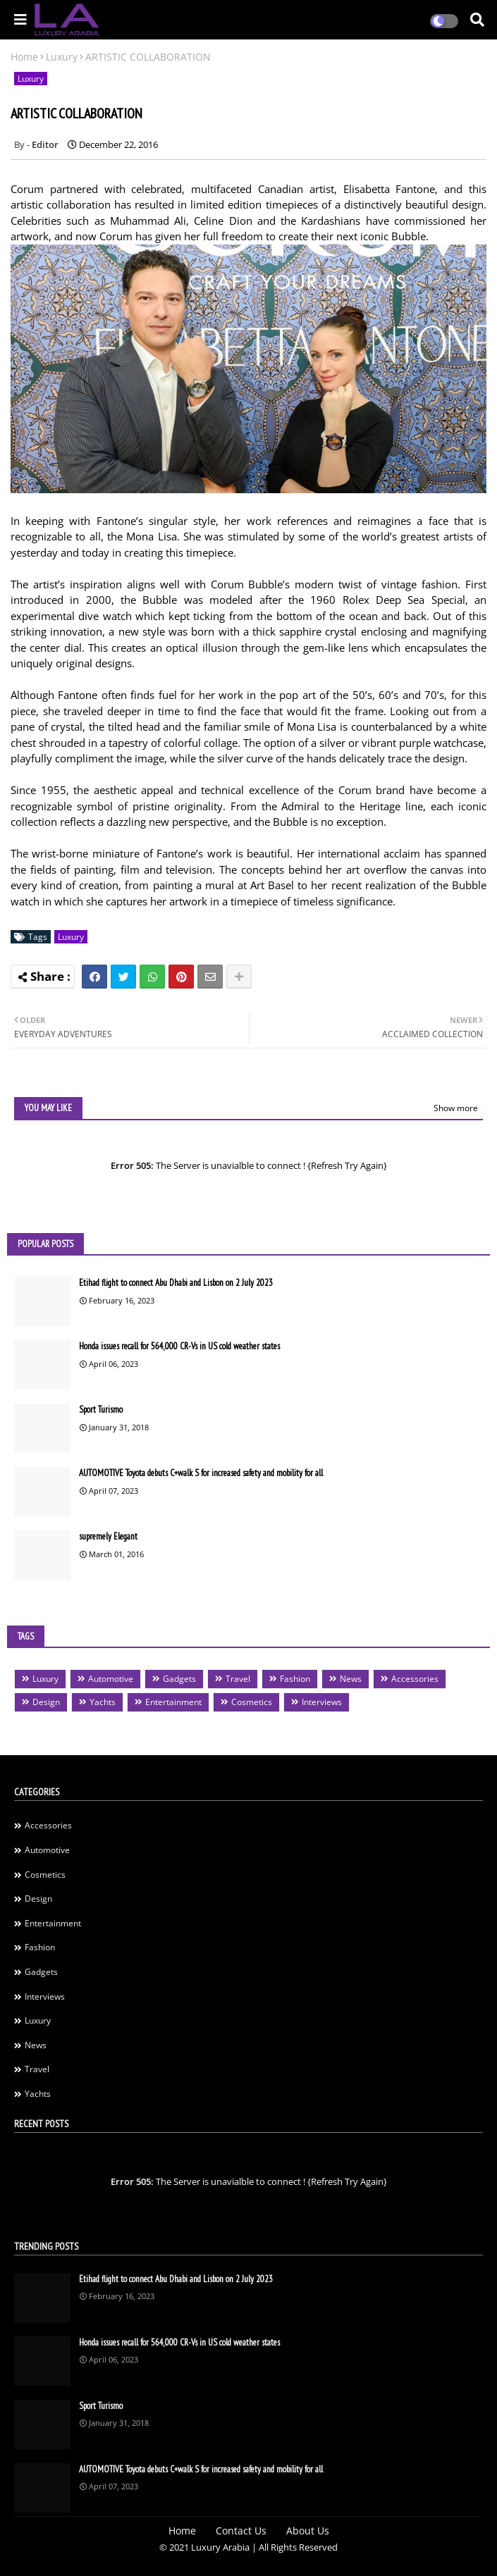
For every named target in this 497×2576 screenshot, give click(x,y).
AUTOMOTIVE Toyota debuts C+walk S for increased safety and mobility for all (201, 1473)
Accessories (414, 1679)
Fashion (295, 1679)
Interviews (322, 1702)
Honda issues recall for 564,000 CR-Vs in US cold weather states (179, 1346)
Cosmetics (251, 1702)
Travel (238, 1679)
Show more (456, 1108)
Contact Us (241, 2530)
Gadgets (179, 1679)
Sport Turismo (101, 1410)
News (351, 1679)
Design (46, 1702)
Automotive (110, 1679)
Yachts (103, 1702)
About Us (307, 2530)
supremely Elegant (108, 1536)
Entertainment (173, 1702)
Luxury (62, 56)
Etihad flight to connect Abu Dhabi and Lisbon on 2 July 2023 (176, 1283)
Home (24, 56)
